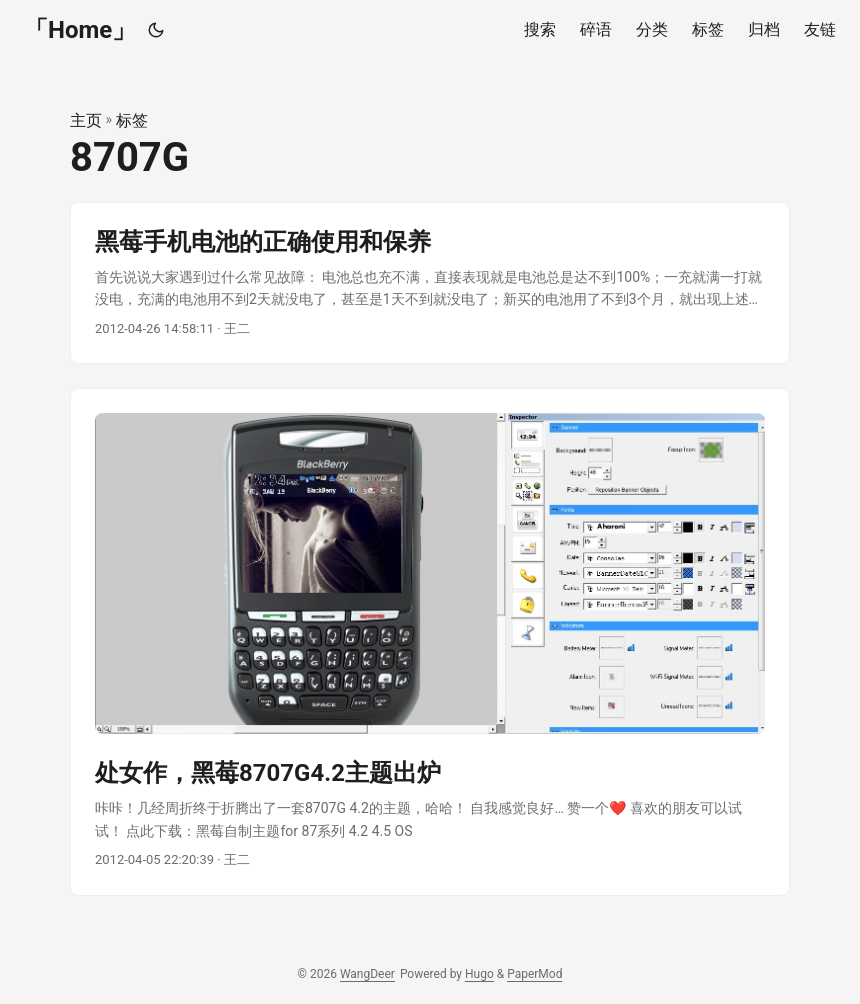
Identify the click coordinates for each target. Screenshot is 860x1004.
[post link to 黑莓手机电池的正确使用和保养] (430, 283)
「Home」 (80, 30)
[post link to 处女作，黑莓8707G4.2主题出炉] (430, 642)
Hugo (479, 974)
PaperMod (534, 974)
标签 (132, 120)
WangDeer (367, 974)
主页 (86, 120)
